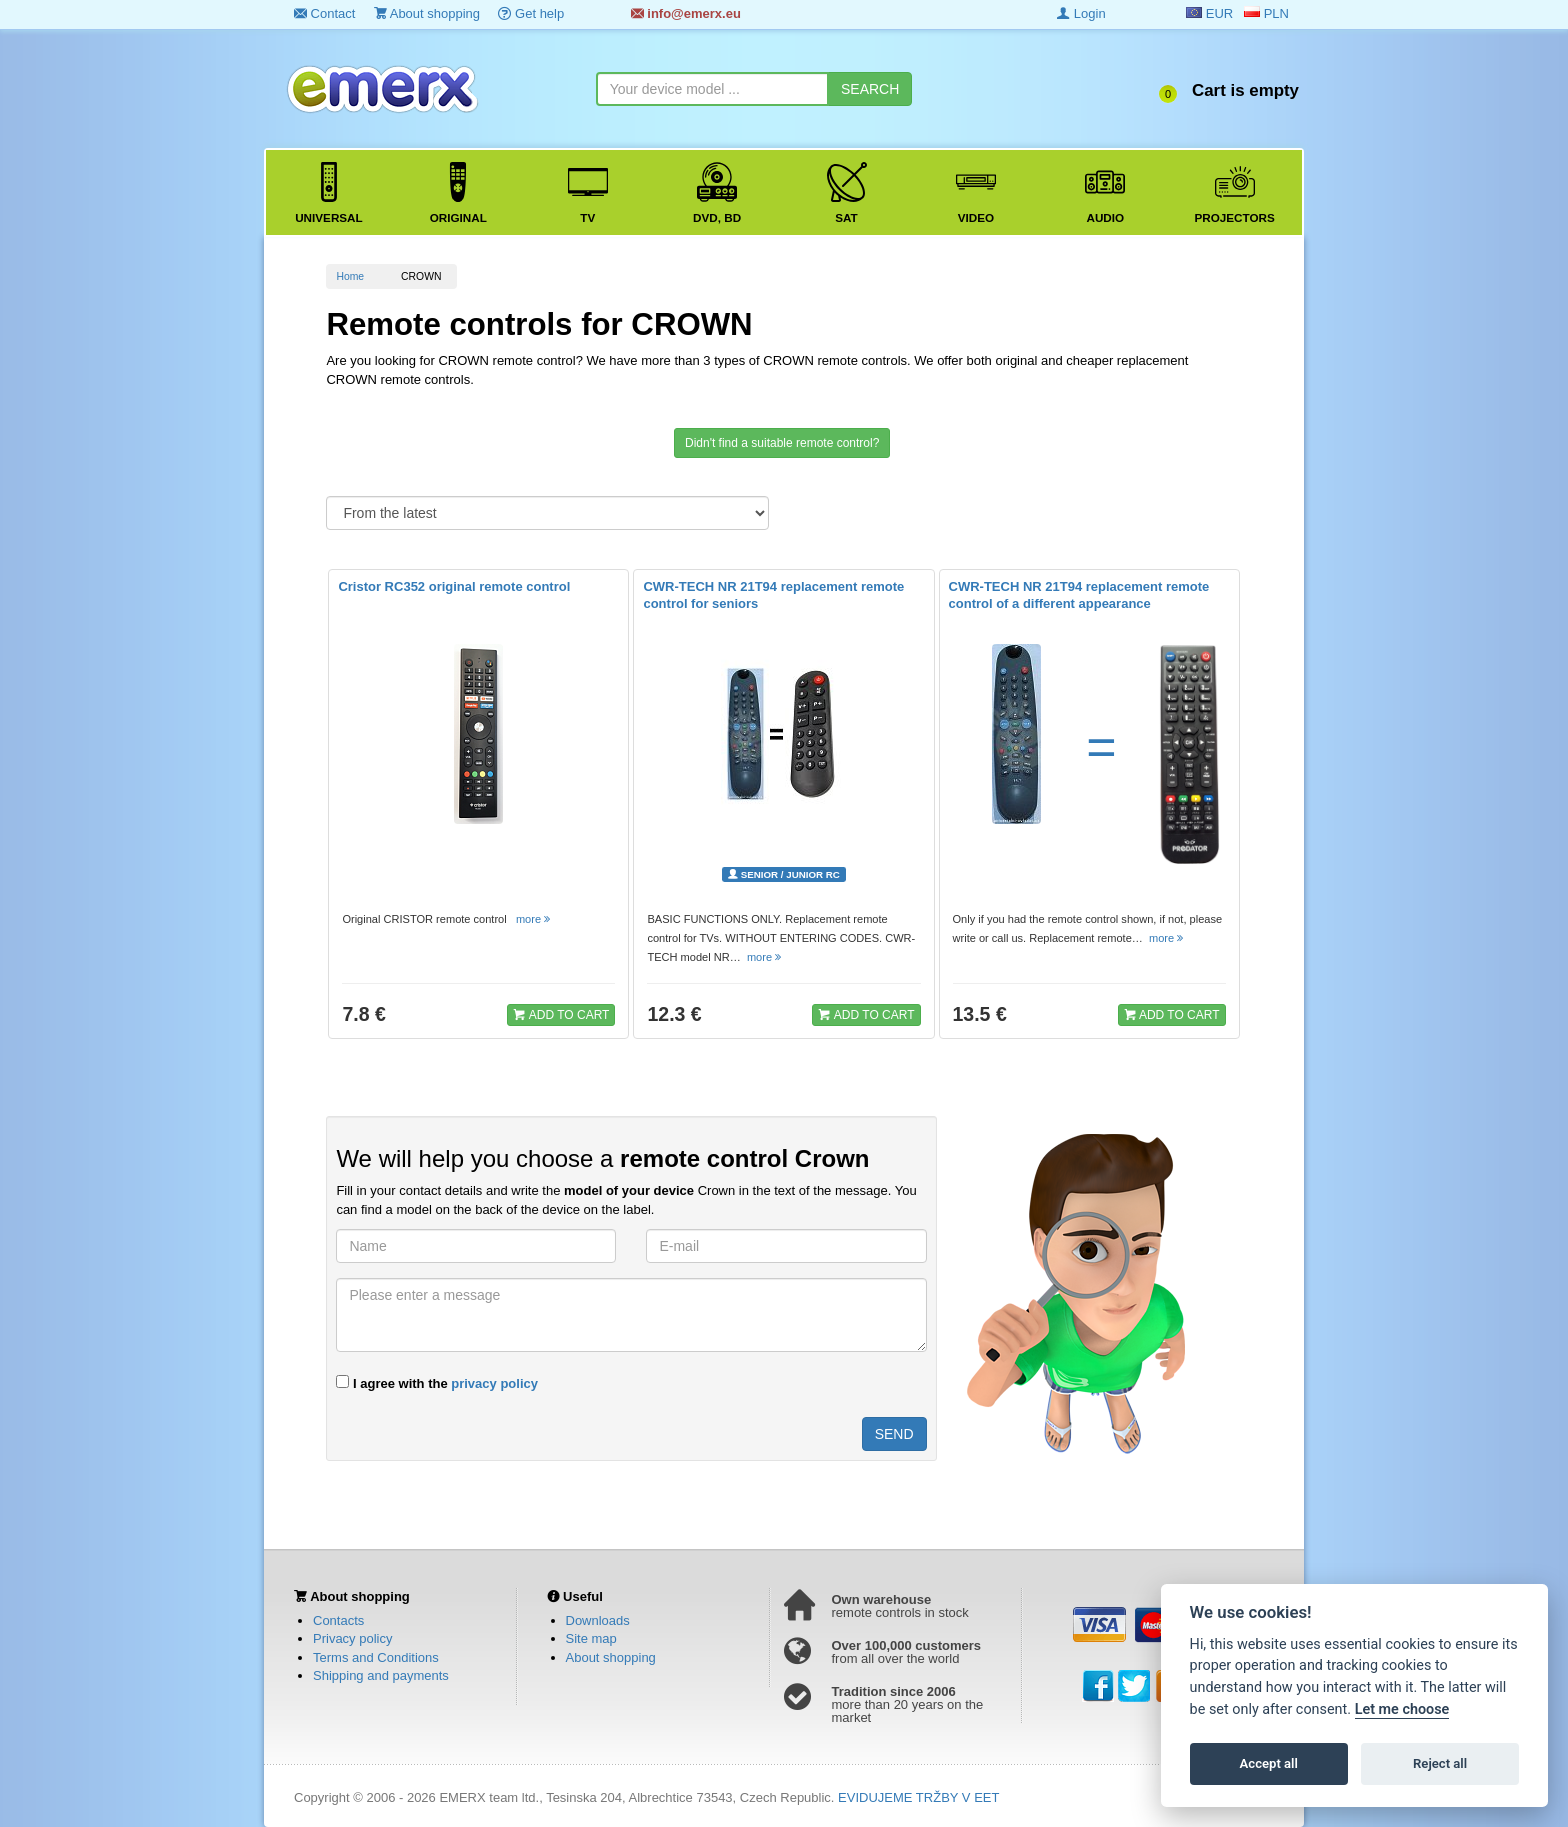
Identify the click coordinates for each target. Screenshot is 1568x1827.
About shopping (427, 13)
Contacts (338, 1620)
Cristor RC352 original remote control (454, 586)
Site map (591, 1638)
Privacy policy (352, 1638)
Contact (324, 13)
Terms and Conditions (376, 1657)
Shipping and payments (381, 1675)
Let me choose (1402, 1709)
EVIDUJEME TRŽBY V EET (918, 1797)
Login (1081, 13)
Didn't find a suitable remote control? (782, 443)
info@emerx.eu (686, 13)
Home (350, 276)
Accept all (1269, 1763)
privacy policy (494, 1383)
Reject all (1440, 1763)
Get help (531, 13)
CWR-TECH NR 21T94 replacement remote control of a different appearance (1079, 595)
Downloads (598, 1620)
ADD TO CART (561, 1014)
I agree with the (437, 1383)
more (534, 919)
